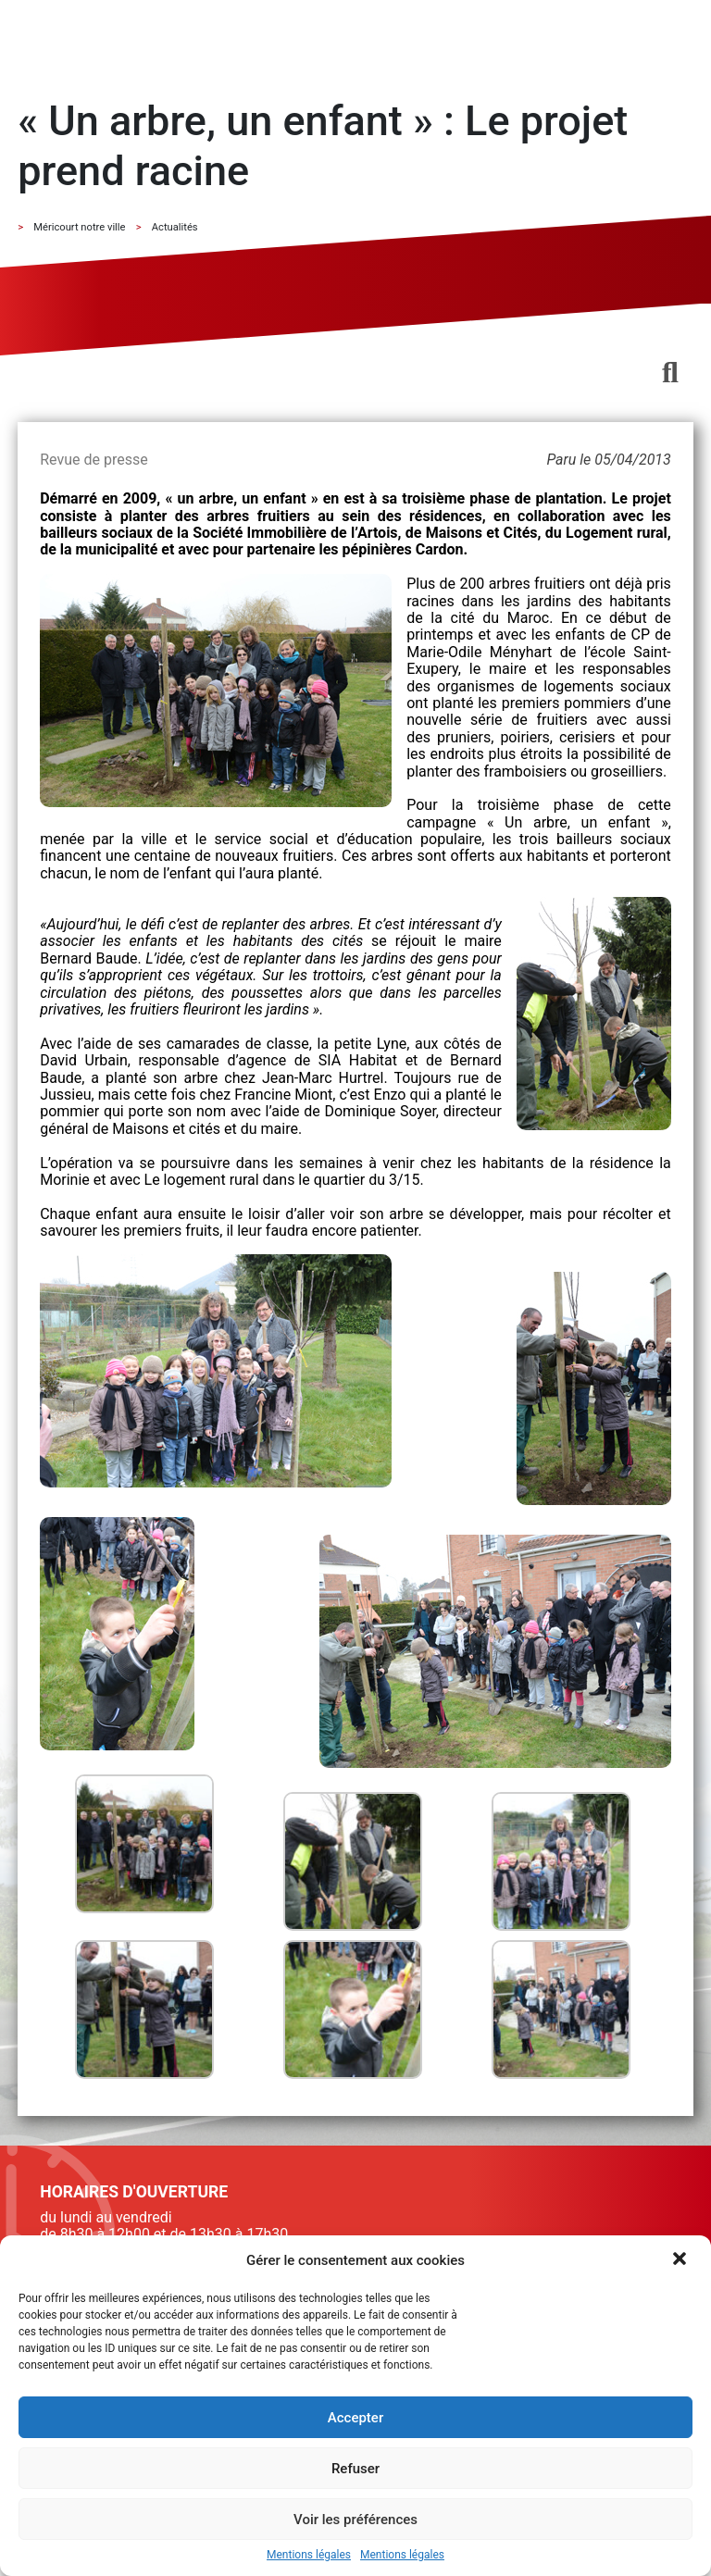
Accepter (355, 2417)
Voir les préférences (355, 2519)
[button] (681, 2260)
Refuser (355, 2468)
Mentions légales (309, 2555)
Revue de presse (93, 459)
